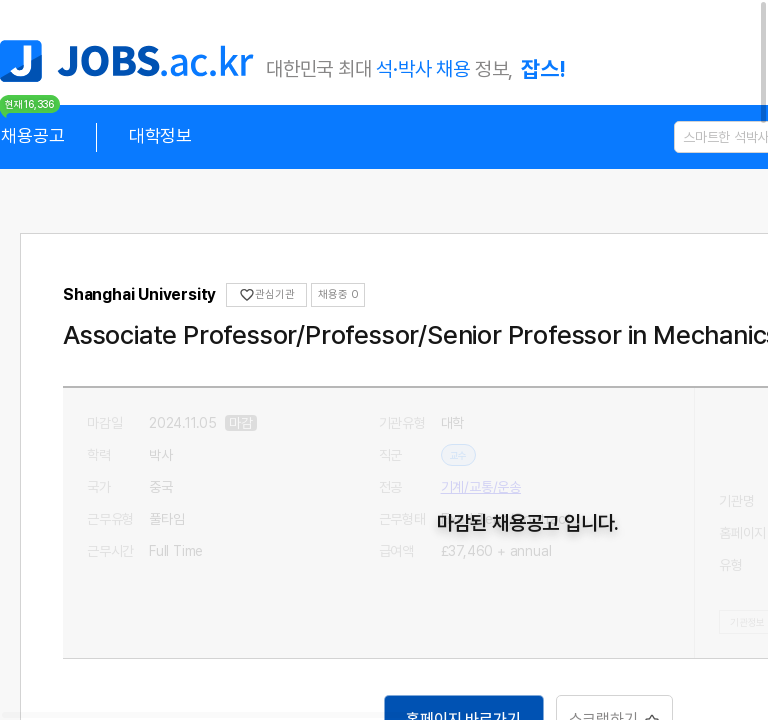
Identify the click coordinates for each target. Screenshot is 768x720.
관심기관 (266, 295)
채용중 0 (338, 294)
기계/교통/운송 (481, 487)
